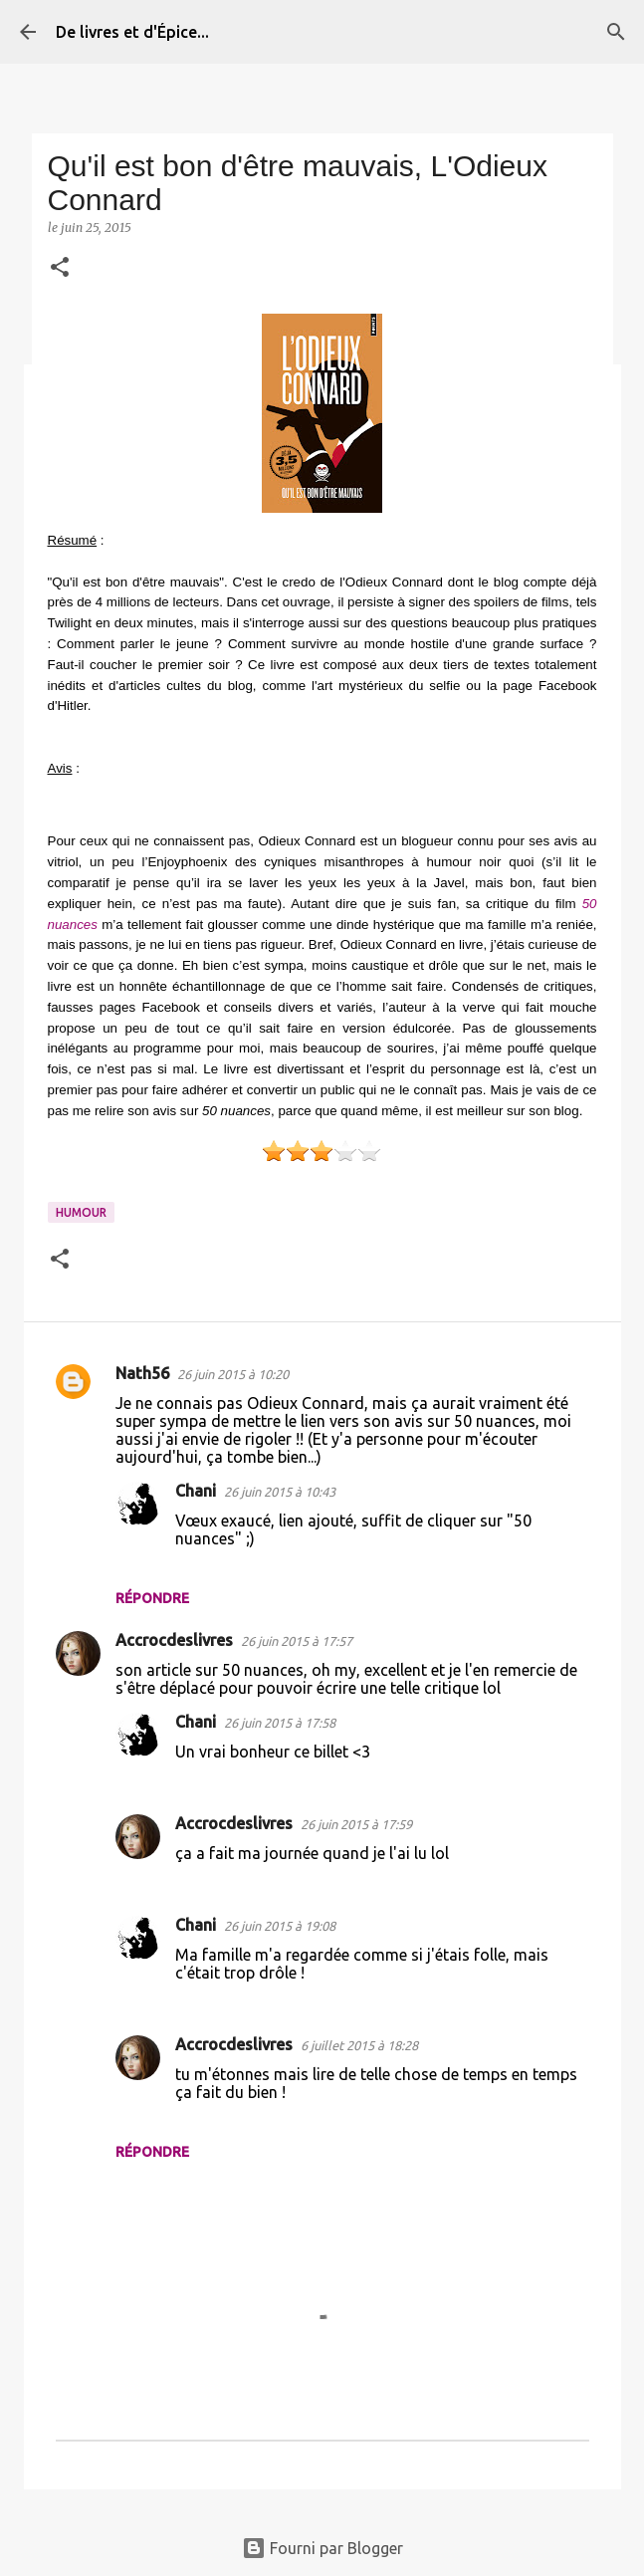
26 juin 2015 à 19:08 (279, 1926)
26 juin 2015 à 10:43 (279, 1492)
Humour (81, 1212)
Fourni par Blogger (322, 2548)
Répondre (152, 1598)
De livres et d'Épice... (132, 32)
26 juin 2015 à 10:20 (233, 1374)
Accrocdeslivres (174, 1640)
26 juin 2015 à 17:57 (296, 1641)
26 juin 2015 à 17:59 (356, 1824)
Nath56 (142, 1373)
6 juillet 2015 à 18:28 (359, 2045)
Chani (195, 1491)
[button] (60, 268)
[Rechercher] (616, 32)
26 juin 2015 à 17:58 (279, 1723)
